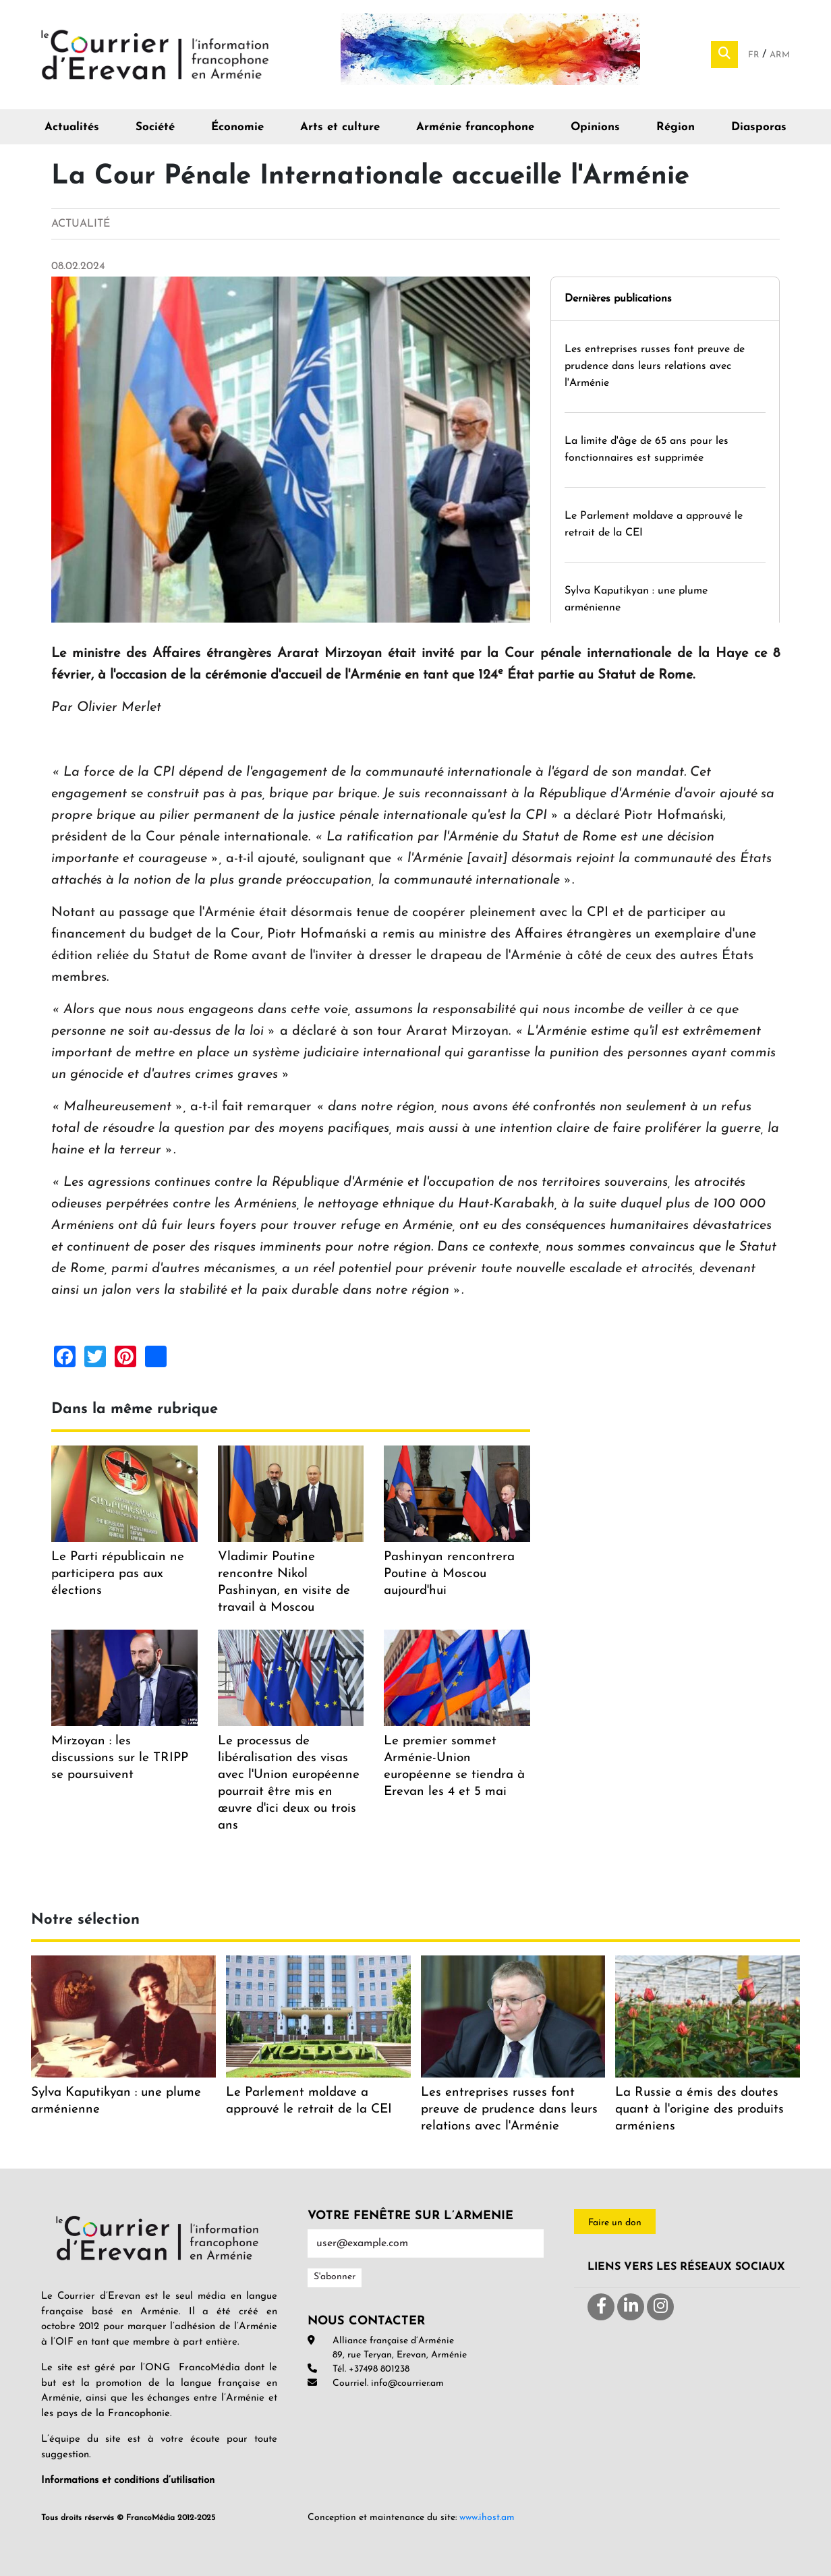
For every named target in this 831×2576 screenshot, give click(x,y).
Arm (780, 55)
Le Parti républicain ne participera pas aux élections (117, 1574)
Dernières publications (618, 298)
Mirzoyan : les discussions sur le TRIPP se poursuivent (119, 1758)
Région (675, 127)
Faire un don (614, 2223)
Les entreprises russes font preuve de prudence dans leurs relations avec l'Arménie (655, 366)
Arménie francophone (475, 127)
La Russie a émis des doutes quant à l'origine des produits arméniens (699, 2109)
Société (155, 127)
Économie (237, 127)
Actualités (72, 127)
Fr (755, 55)
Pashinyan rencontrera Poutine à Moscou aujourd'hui (449, 1574)
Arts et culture (340, 127)
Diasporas (758, 127)
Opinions (595, 127)
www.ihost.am (487, 2518)
